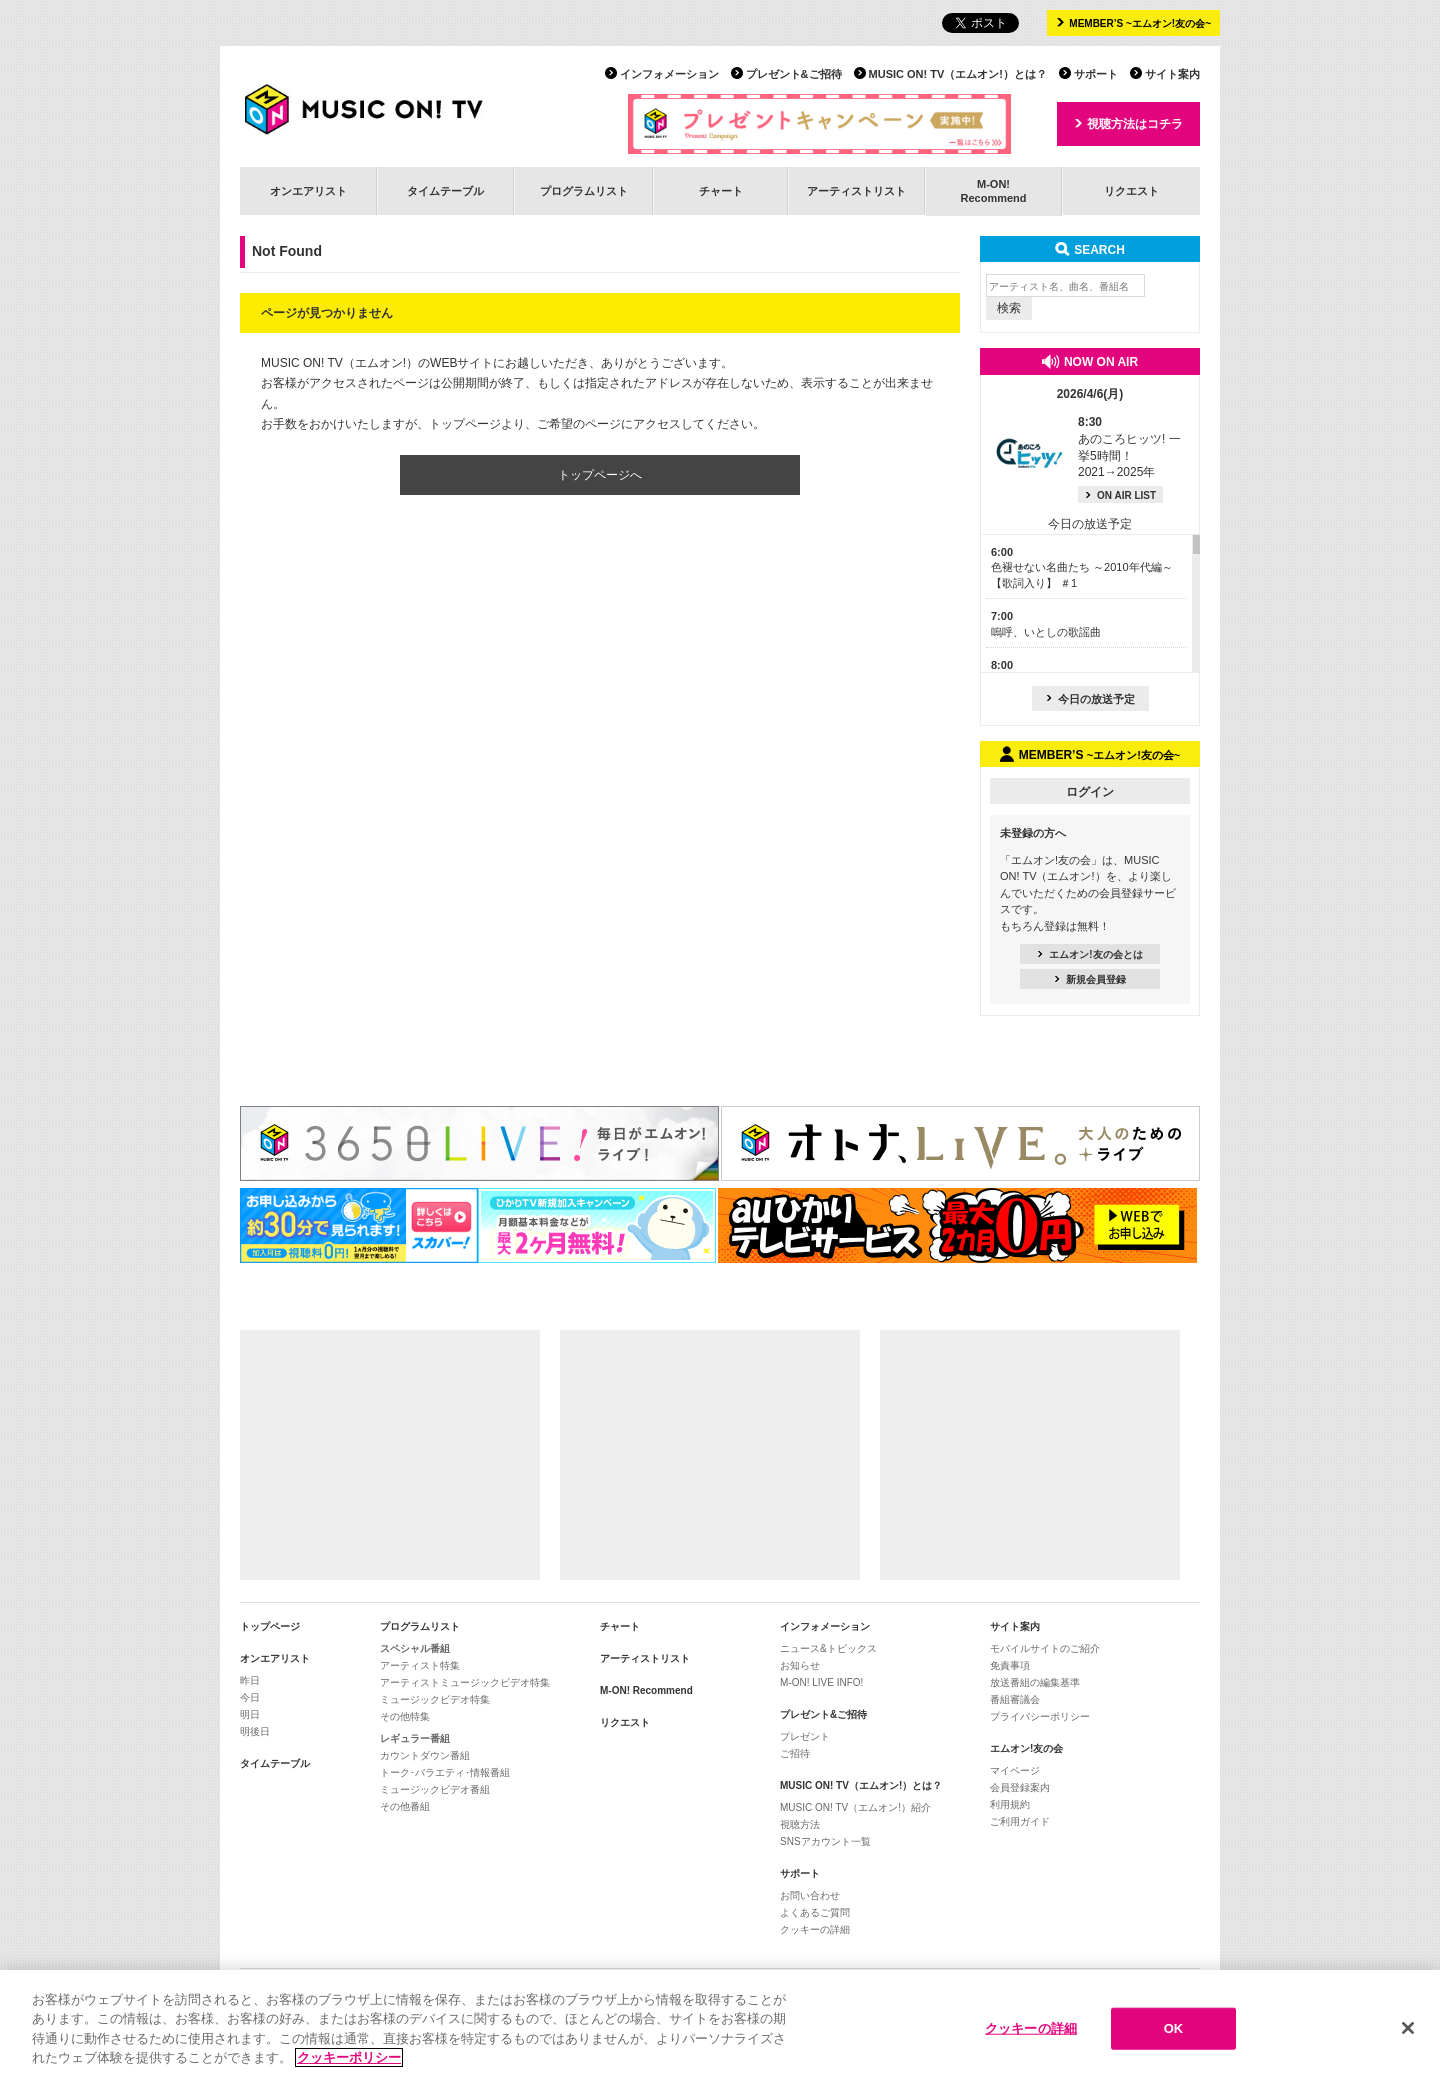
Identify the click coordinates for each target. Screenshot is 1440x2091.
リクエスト (1131, 191)
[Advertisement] (390, 1455)
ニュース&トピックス (828, 1648)
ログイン (1090, 792)
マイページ (1015, 1770)
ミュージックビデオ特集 (435, 1699)
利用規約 (1010, 1804)
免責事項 (1010, 1665)
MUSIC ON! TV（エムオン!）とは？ (958, 74)
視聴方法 (800, 1824)
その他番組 (405, 1806)
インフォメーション (669, 74)
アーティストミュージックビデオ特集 (465, 1682)
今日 (250, 1697)
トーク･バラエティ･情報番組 (445, 1772)
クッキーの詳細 (815, 1929)
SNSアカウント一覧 (825, 1841)
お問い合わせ (810, 1895)
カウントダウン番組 (425, 1755)
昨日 (250, 1680)
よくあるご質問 (815, 1912)
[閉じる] (1408, 2032)
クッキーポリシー (349, 2061)
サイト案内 (1172, 74)
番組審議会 (1015, 1699)
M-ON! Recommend (646, 1690)
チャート (721, 191)
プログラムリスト (584, 191)
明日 (250, 1714)
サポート (1096, 74)
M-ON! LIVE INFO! (821, 1682)
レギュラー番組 (415, 1738)
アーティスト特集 (420, 1665)
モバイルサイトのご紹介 (1045, 1648)
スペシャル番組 (415, 1648)
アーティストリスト (856, 191)
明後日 (255, 1731)
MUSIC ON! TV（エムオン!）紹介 (855, 1807)
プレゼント (805, 1736)
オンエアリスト (308, 191)
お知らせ (800, 1665)
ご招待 (795, 1753)
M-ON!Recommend (993, 190)
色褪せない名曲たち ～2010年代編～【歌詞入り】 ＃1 (1082, 567)
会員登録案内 (1020, 1787)
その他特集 (405, 1716)
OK (1174, 2032)
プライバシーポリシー (1040, 1716)
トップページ (270, 1626)
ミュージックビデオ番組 (435, 1789)
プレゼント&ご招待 (794, 74)
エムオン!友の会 (1026, 1748)
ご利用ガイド (1020, 1821)
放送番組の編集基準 (1035, 1682)
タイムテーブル (445, 191)
